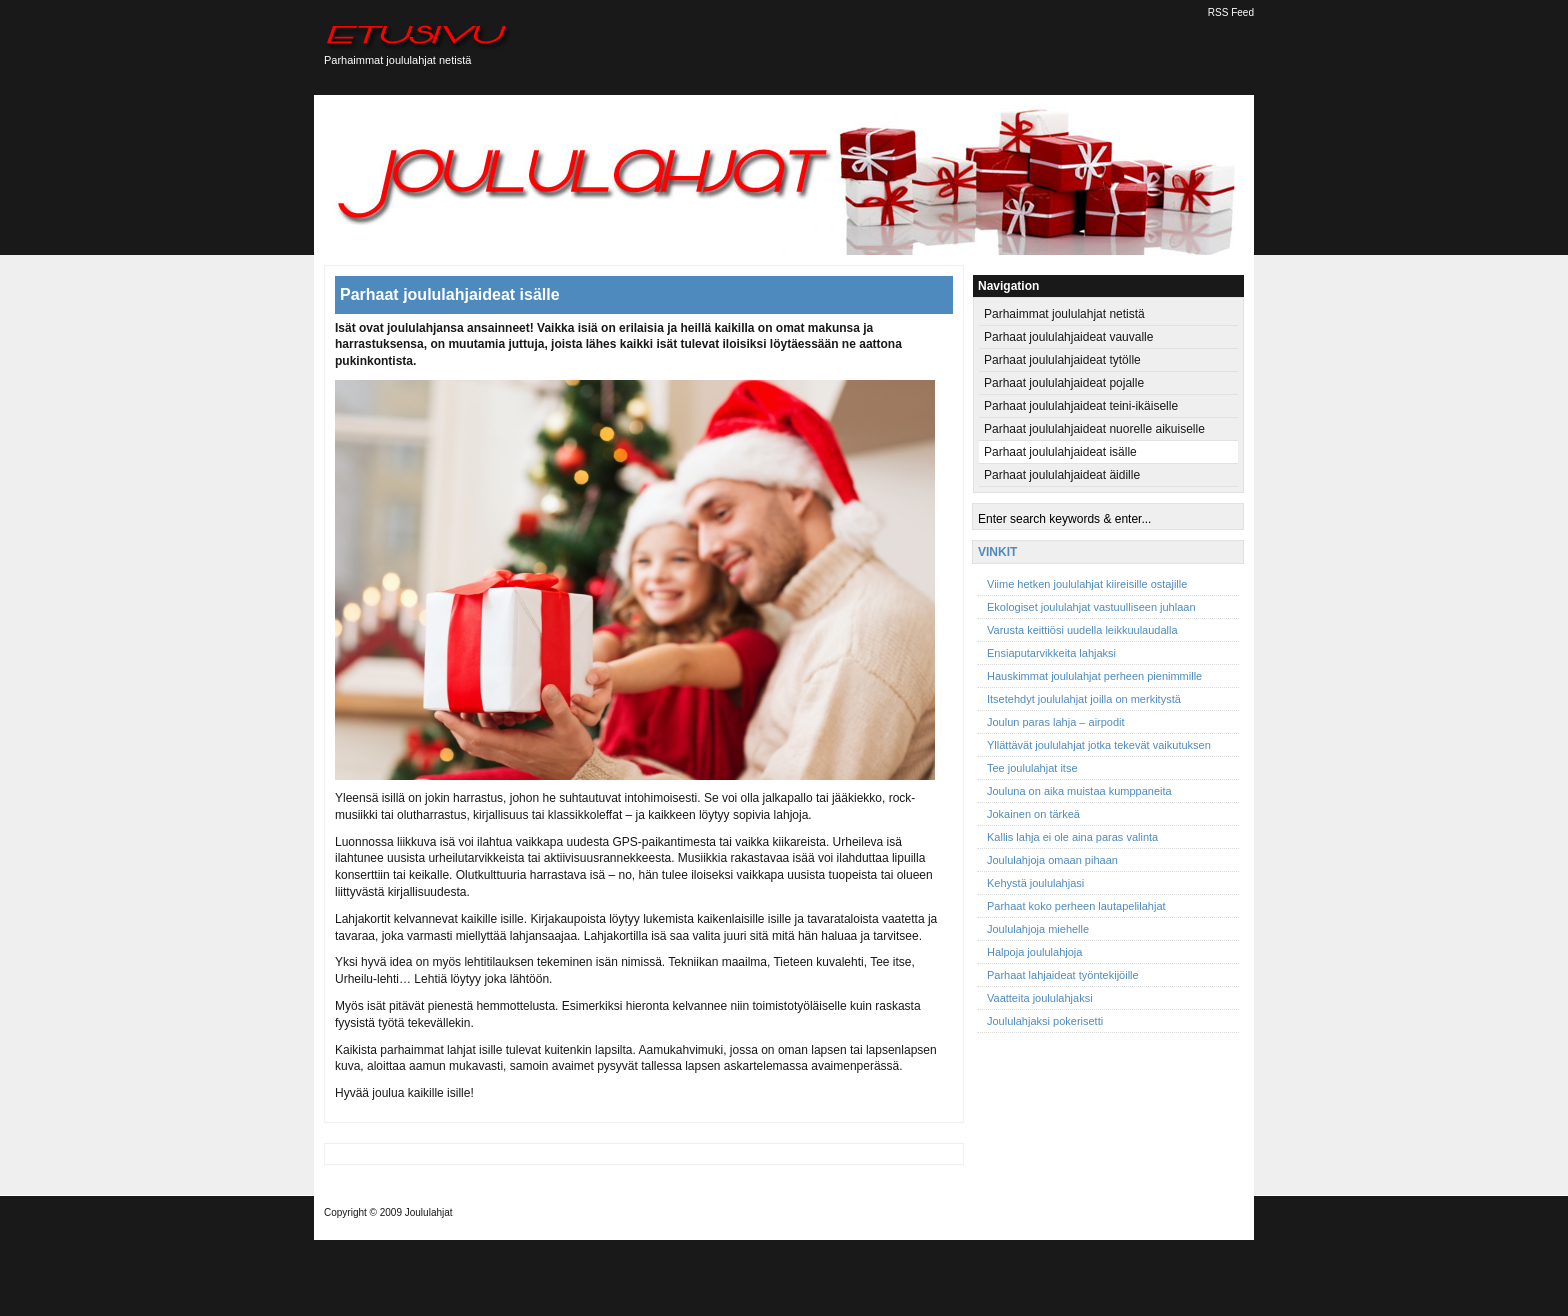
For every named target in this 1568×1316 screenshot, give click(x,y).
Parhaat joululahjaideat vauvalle (1068, 337)
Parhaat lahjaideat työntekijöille (1063, 975)
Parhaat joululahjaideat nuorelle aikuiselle (1094, 429)
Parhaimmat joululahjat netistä (1064, 314)
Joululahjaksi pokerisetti (1045, 1021)
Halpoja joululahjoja (1034, 952)
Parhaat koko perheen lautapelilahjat (1076, 906)
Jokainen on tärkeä (1033, 814)
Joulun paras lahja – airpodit (1056, 722)
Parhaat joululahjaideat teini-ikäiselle (1081, 406)
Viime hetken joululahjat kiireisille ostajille (1087, 584)
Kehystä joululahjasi (1035, 883)
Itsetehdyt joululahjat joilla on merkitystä (1084, 699)
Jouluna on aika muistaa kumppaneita (1079, 791)
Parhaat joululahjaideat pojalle (1064, 383)
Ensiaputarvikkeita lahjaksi (1051, 653)
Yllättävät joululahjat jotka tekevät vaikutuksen (1099, 745)
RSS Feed (1231, 12)
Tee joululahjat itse (1032, 768)
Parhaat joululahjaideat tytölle (1062, 360)
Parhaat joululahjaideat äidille (1062, 475)
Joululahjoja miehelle (1038, 929)
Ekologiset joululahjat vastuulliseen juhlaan (1091, 607)
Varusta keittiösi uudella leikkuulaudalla (1082, 630)
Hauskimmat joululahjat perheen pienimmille (1094, 676)
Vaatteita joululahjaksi (1040, 998)
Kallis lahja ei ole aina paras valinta (1072, 837)
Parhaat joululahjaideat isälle (450, 294)
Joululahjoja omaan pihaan (1052, 860)
